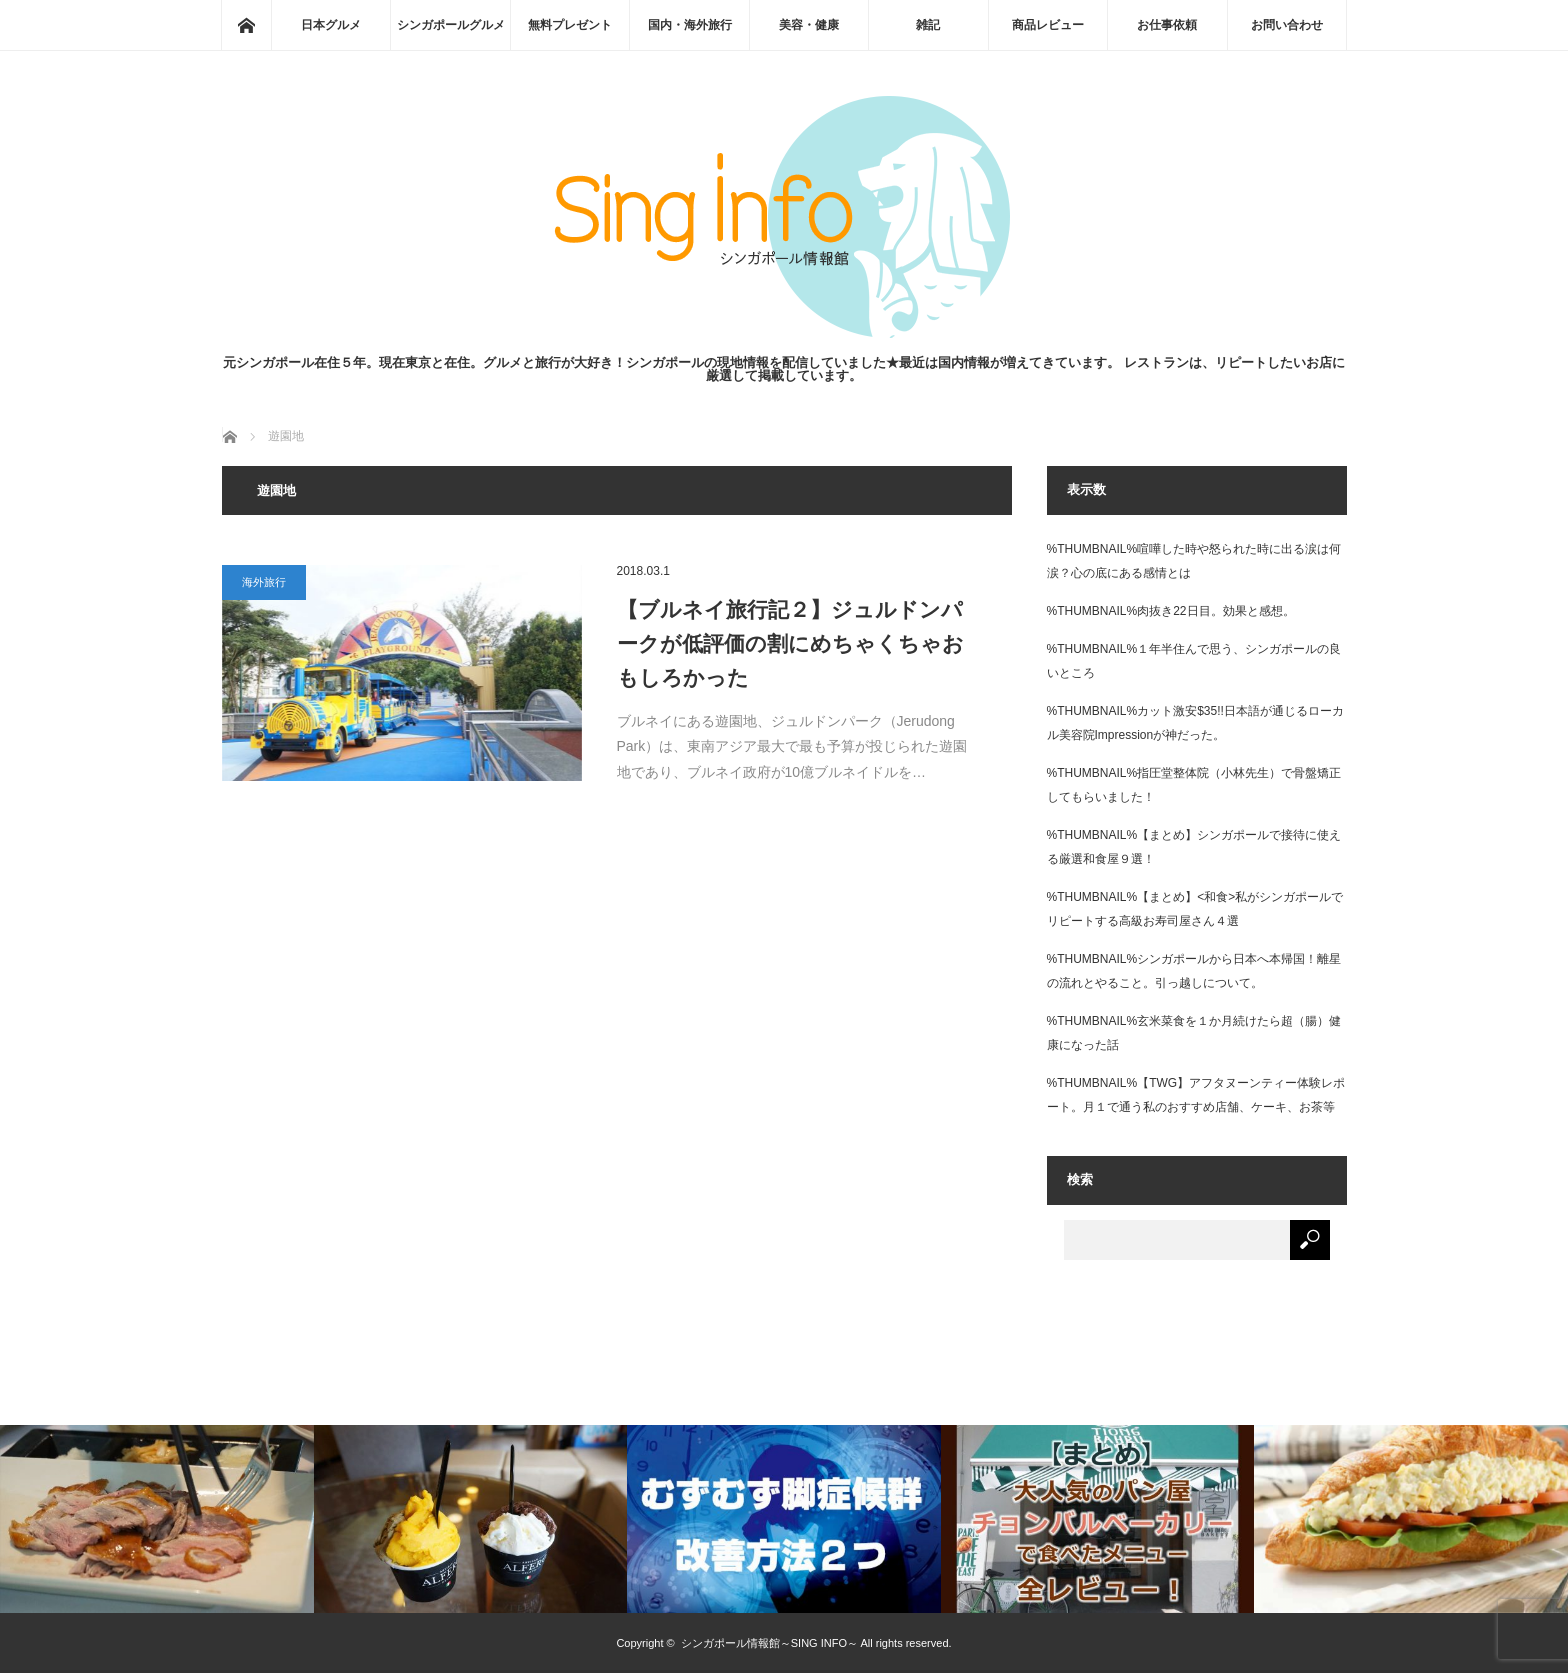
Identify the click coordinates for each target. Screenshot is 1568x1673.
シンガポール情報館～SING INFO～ (769, 1643)
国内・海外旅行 (690, 25)
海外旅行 (264, 582)
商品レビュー (1048, 25)
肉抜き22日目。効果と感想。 (1215, 611)
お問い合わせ (1287, 25)
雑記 (928, 25)
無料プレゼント (570, 25)
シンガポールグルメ (451, 25)
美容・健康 (809, 25)
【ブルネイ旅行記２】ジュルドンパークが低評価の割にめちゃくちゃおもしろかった (790, 643)
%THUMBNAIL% (1092, 549)
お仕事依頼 (1167, 25)
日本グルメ (331, 25)
